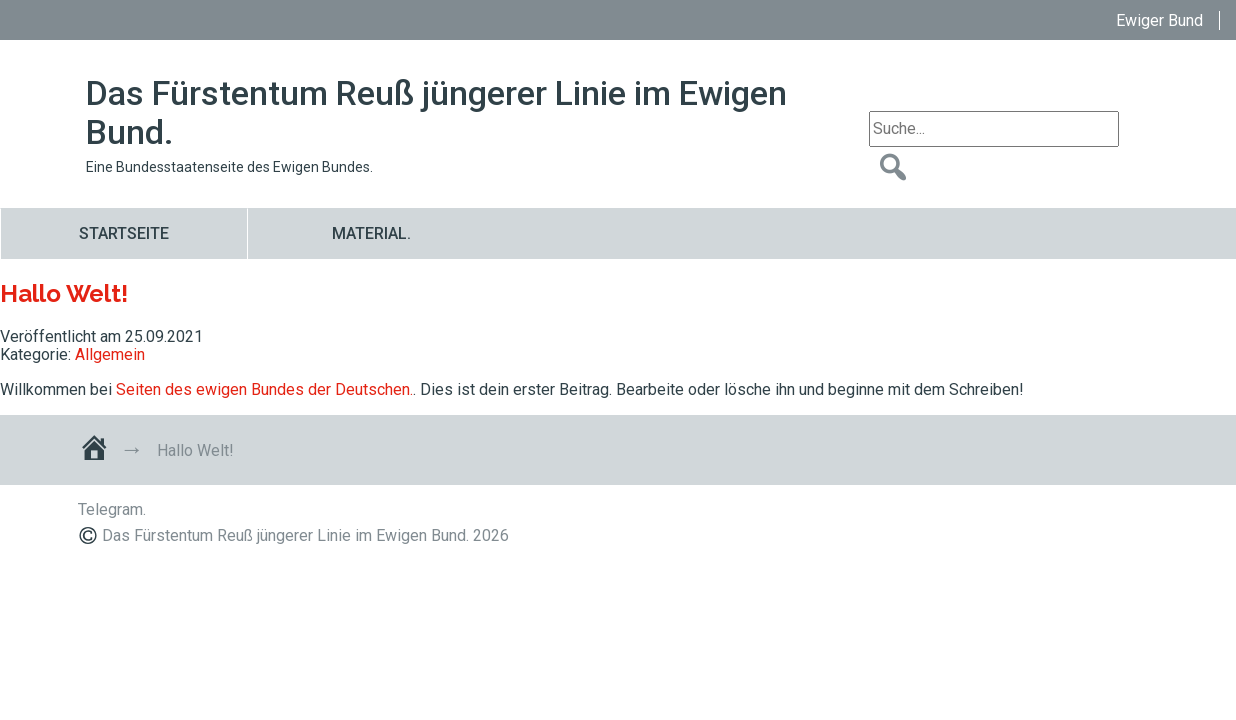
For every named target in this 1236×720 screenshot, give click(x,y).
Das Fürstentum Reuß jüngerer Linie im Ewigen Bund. (436, 113)
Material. (371, 233)
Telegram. (112, 509)
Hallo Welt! (64, 293)
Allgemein (110, 354)
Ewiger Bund (1159, 20)
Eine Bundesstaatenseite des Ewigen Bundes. (229, 167)
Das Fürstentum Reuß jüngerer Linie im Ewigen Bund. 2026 (305, 535)
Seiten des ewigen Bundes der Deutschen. (264, 389)
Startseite (124, 233)
